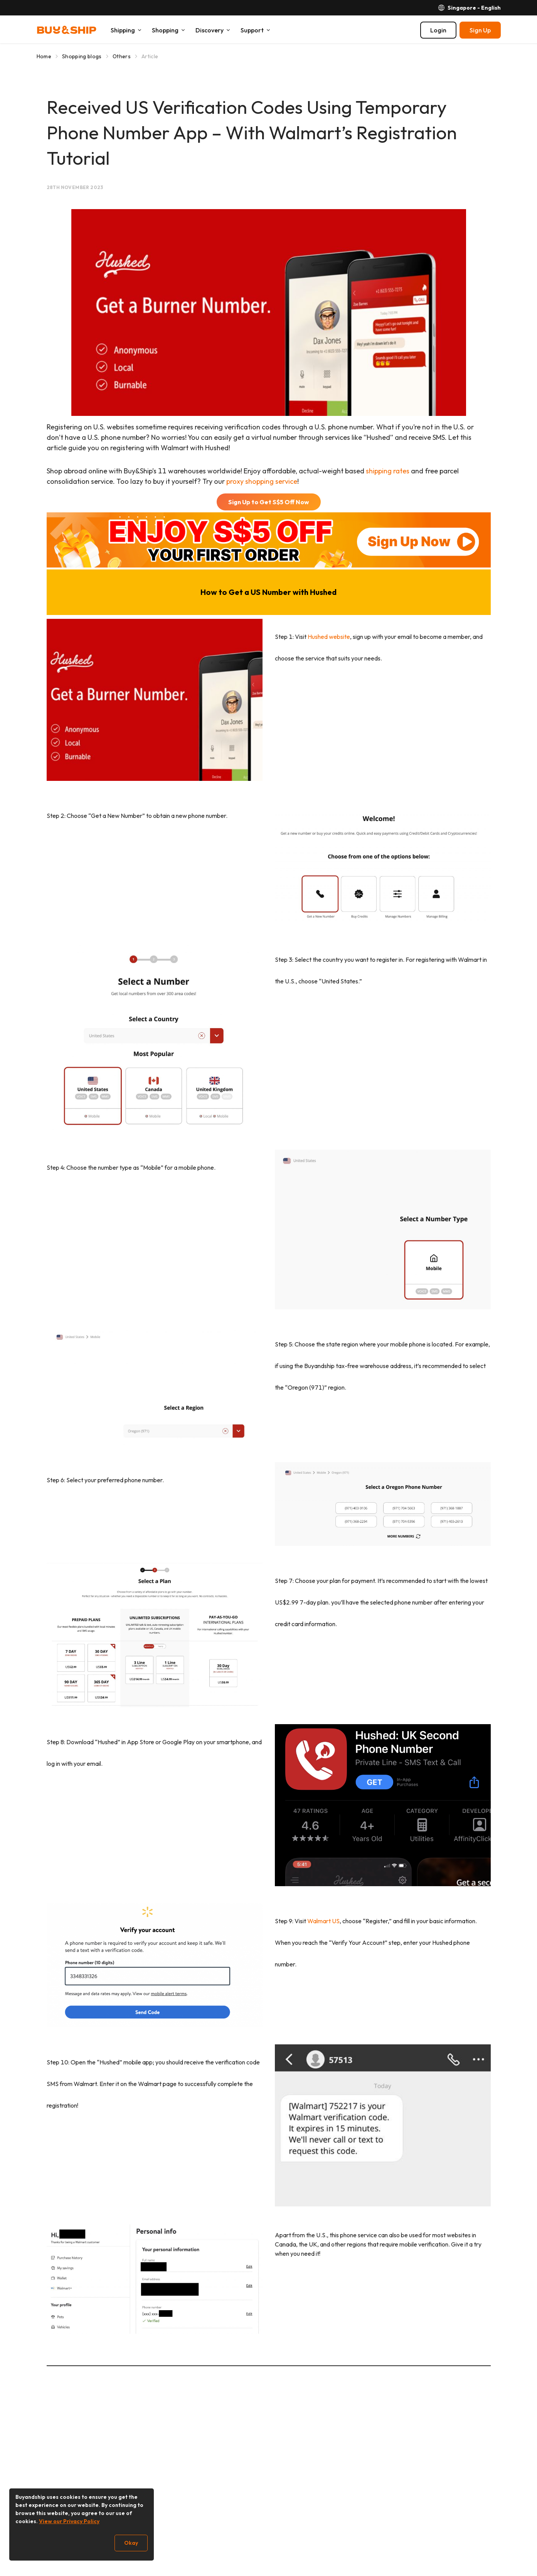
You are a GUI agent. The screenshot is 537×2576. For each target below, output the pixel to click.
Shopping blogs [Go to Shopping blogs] (82, 56)
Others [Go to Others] (122, 56)
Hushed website (329, 636)
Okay (131, 2542)
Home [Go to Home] (44, 56)
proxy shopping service (261, 481)
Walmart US (323, 1921)
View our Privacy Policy (69, 2521)
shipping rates (387, 470)
